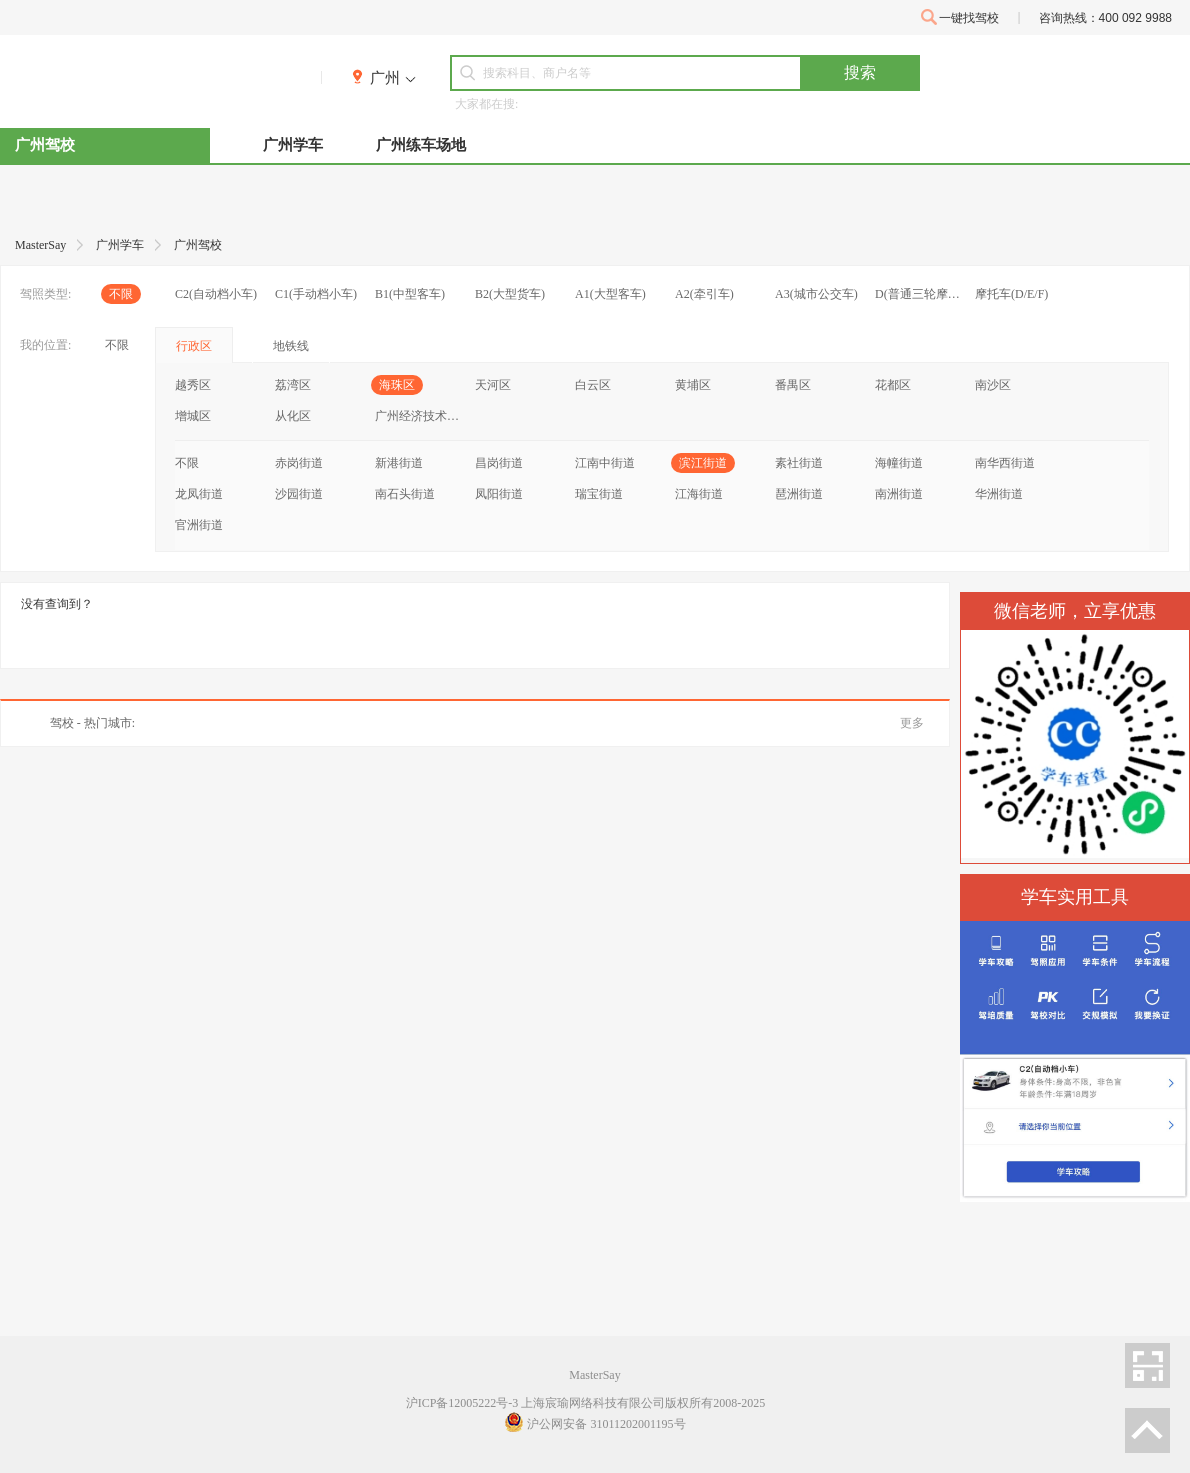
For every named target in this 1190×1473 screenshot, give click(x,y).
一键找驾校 (960, 17)
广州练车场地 (421, 145)
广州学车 (293, 145)
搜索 (860, 72)
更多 (912, 723)
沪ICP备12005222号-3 (462, 1403)
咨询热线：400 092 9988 (1105, 18)
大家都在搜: (486, 104)
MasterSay (594, 1375)
